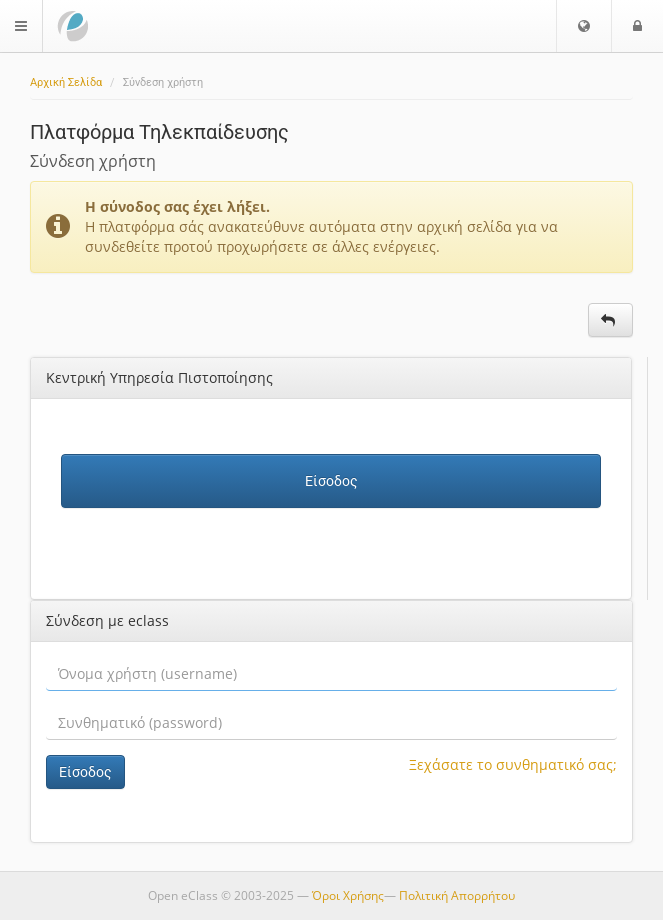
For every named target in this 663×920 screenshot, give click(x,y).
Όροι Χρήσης (348, 895)
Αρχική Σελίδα (66, 82)
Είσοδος (331, 481)
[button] (584, 26)
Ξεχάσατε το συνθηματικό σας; (513, 764)
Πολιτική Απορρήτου (457, 895)
